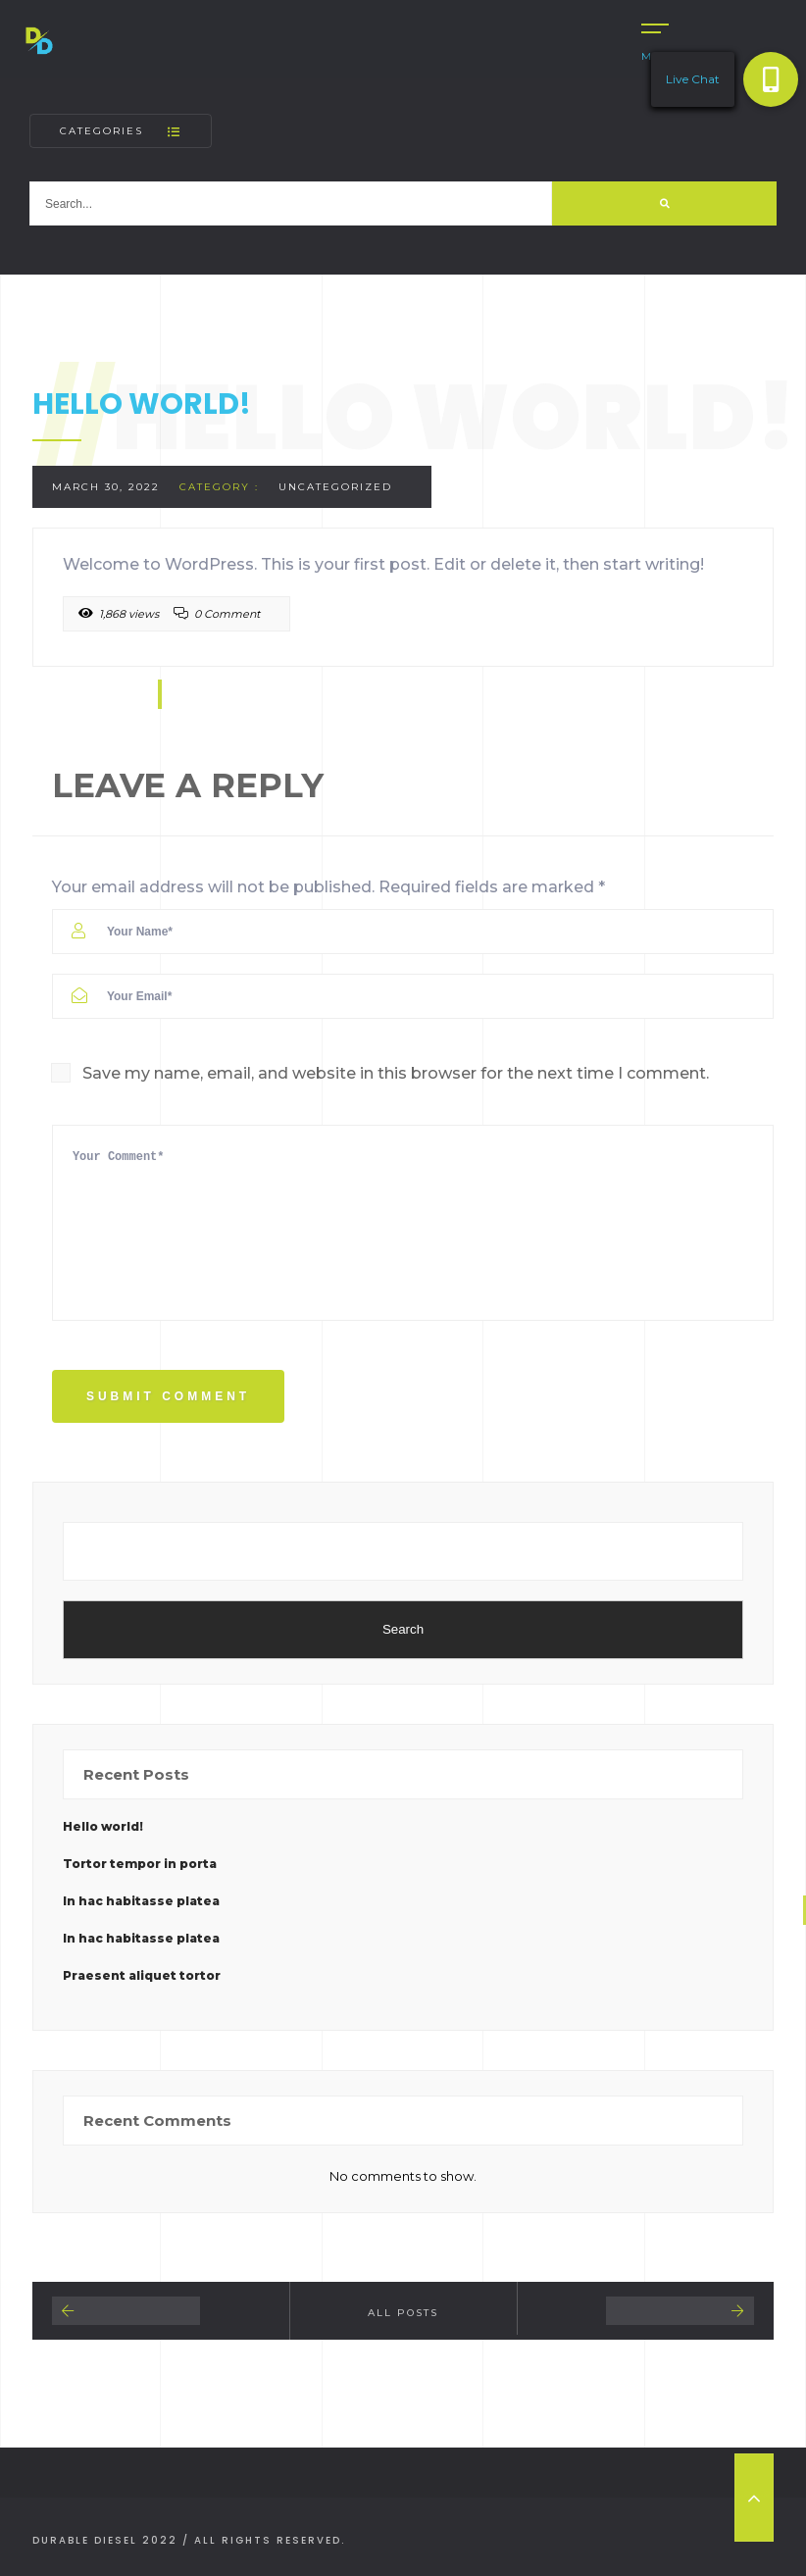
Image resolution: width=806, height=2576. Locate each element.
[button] (770, 79)
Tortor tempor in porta (140, 1863)
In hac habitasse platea (141, 1901)
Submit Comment (168, 1396)
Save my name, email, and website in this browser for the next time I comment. (395, 1073)
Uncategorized (335, 486)
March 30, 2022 (106, 486)
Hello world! (103, 1826)
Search (403, 1629)
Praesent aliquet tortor (142, 1975)
